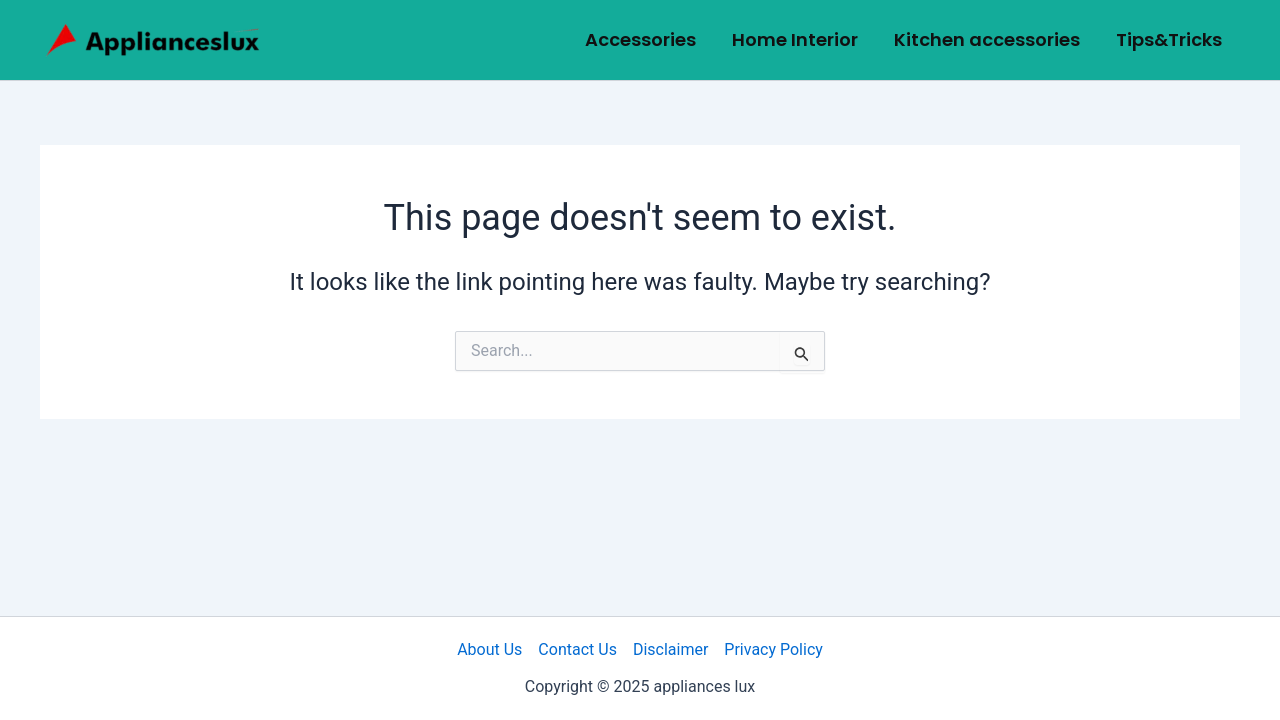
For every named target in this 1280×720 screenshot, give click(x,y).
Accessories (640, 39)
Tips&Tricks (1169, 39)
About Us (489, 649)
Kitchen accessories (987, 39)
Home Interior (795, 39)
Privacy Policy (773, 649)
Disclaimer (670, 649)
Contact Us (577, 649)
